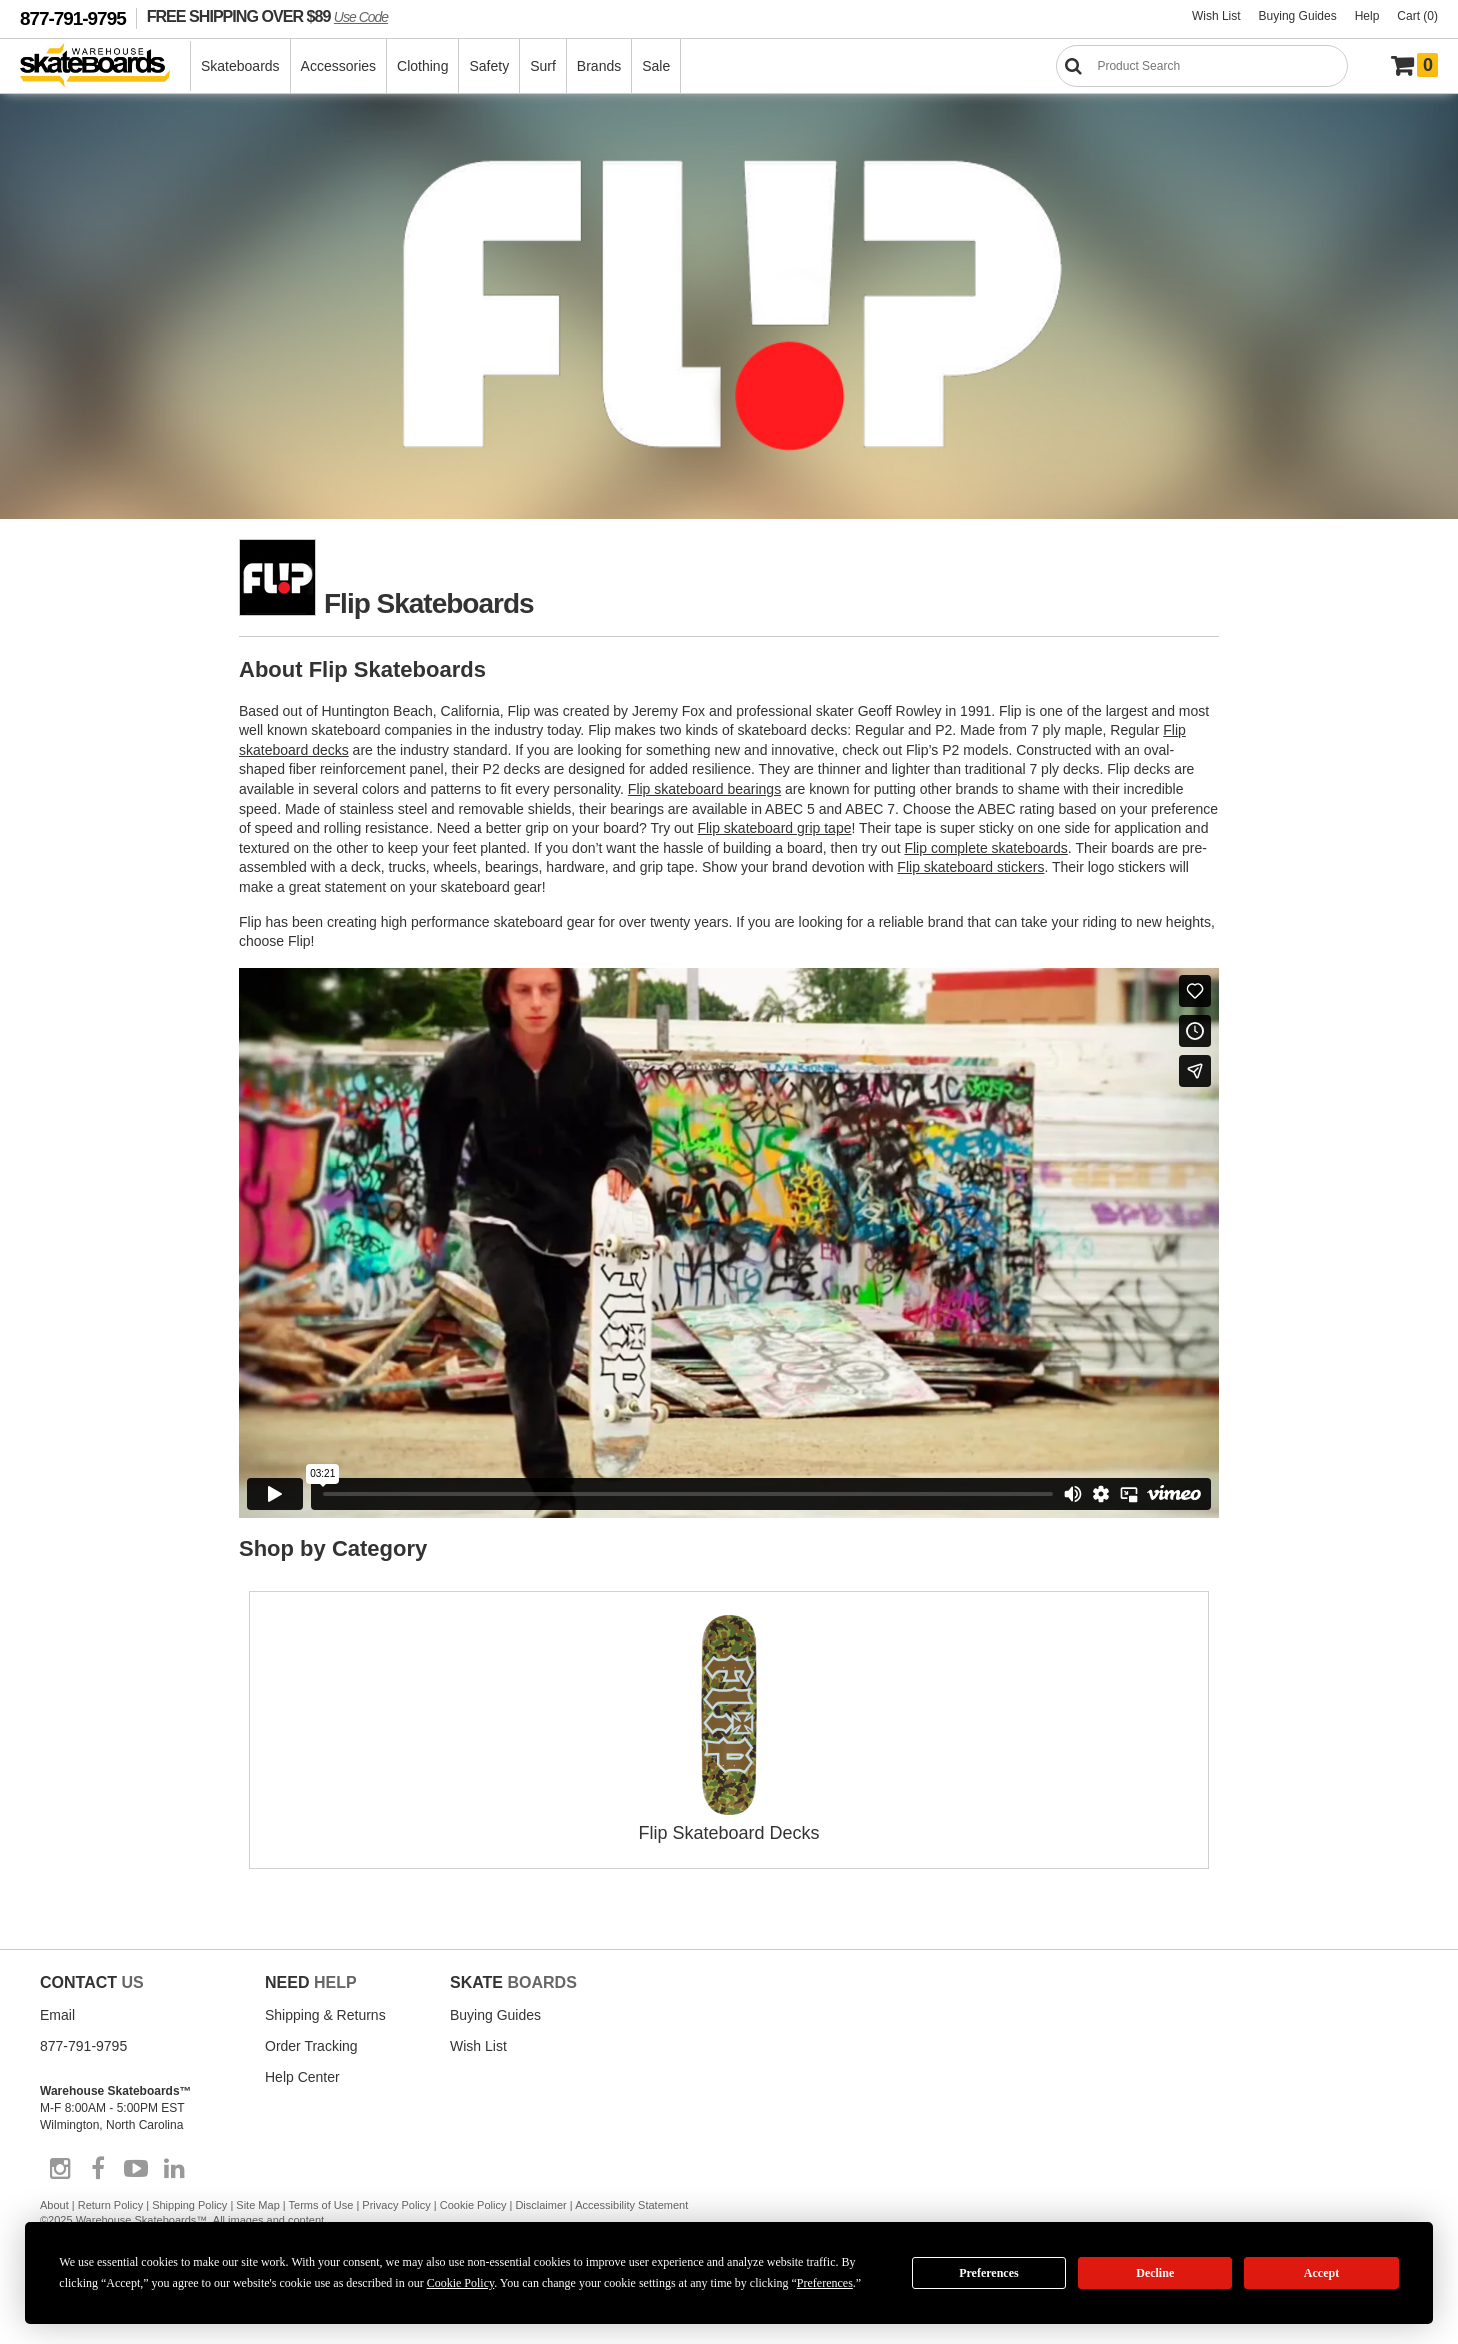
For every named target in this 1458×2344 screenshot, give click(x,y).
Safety (489, 66)
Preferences (989, 2273)
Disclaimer (540, 2205)
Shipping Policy (189, 2205)
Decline (1155, 2273)
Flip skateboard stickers (970, 867)
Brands (599, 66)
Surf (543, 66)
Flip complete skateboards (985, 848)
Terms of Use (321, 2205)
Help (1367, 16)
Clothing (422, 66)
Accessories (338, 66)
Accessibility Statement (631, 2205)
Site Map (257, 2205)
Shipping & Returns (325, 2015)
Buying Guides (1298, 16)
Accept (1321, 2273)
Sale (656, 66)
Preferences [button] (825, 2283)
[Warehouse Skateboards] (105, 66)
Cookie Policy (473, 2205)
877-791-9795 (73, 18)
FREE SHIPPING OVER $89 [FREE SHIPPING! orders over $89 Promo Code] (267, 16)
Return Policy (110, 2205)
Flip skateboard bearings (704, 789)
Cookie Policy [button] (461, 2283)
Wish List (1216, 16)
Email (57, 2015)
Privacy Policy (396, 2205)
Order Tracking (311, 2046)
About (54, 2205)
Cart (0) (1417, 16)
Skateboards (240, 66)
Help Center (302, 2077)
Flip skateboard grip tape (774, 828)
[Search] (1202, 66)
